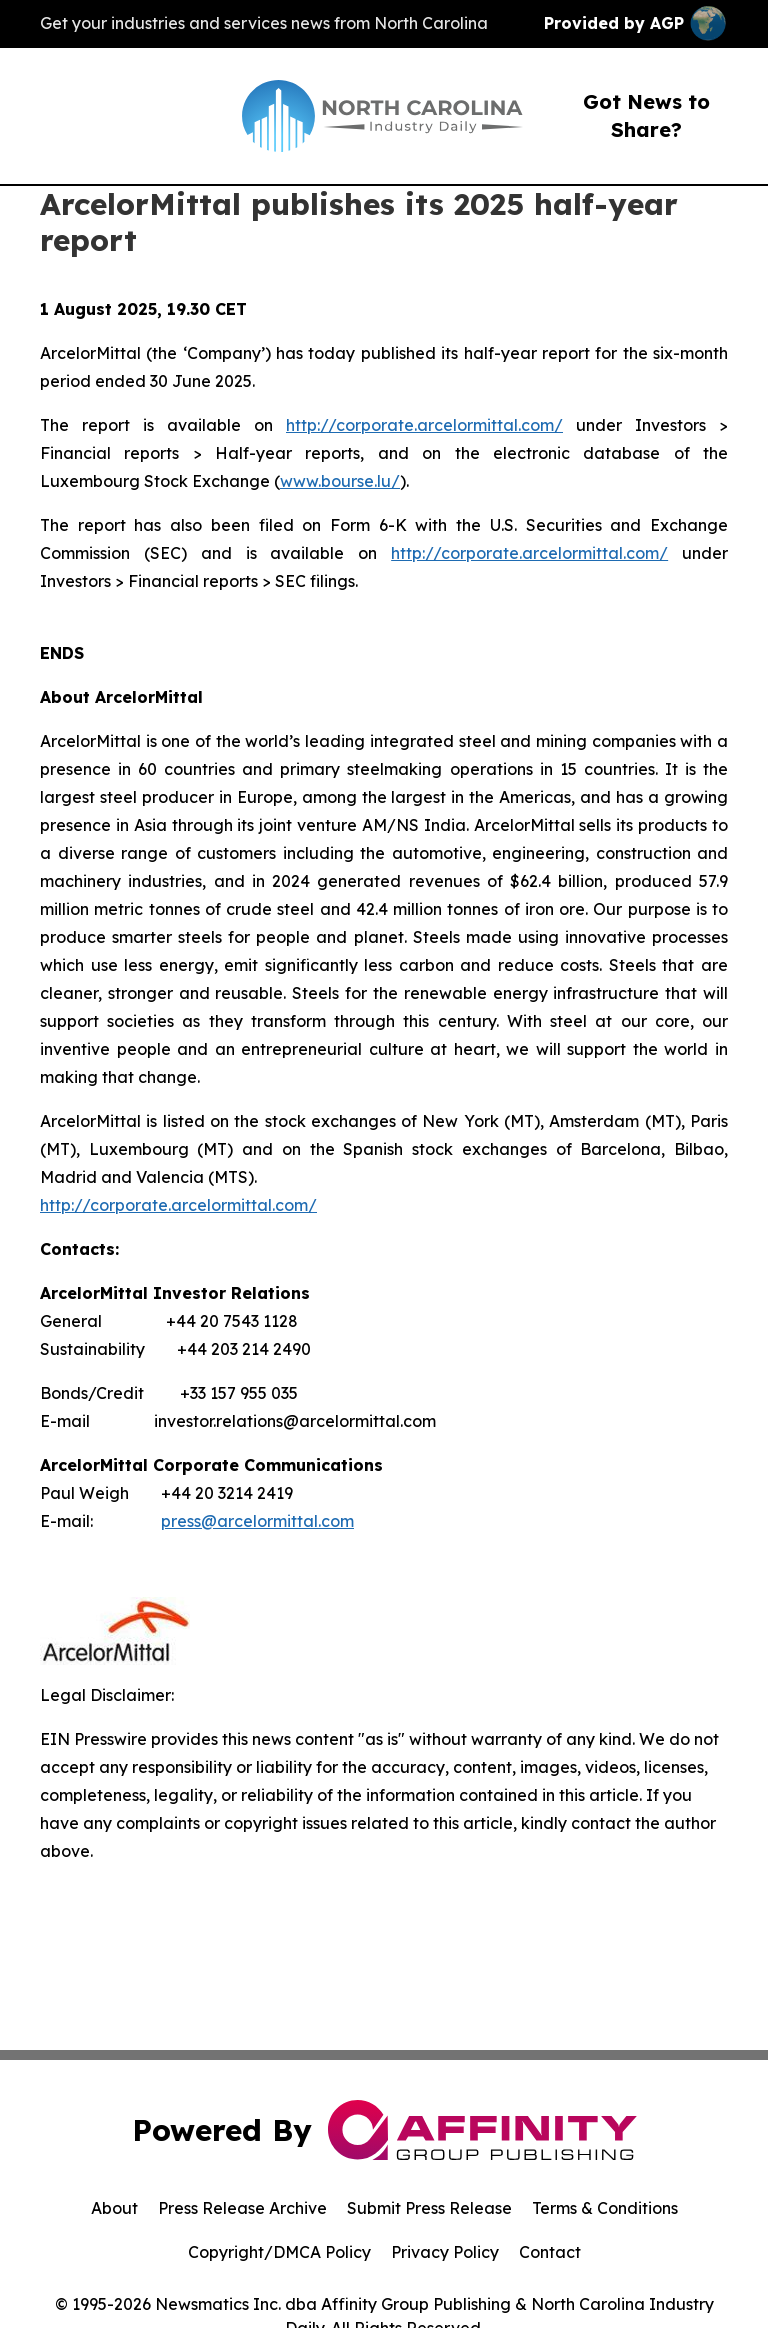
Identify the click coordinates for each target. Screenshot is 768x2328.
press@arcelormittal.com (257, 1521)
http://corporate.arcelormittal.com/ (424, 425)
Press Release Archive (242, 2208)
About (114, 2208)
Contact (550, 2252)
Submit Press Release (429, 2208)
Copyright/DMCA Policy (279, 2252)
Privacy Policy (445, 2252)
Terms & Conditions (605, 2208)
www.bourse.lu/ (340, 481)
